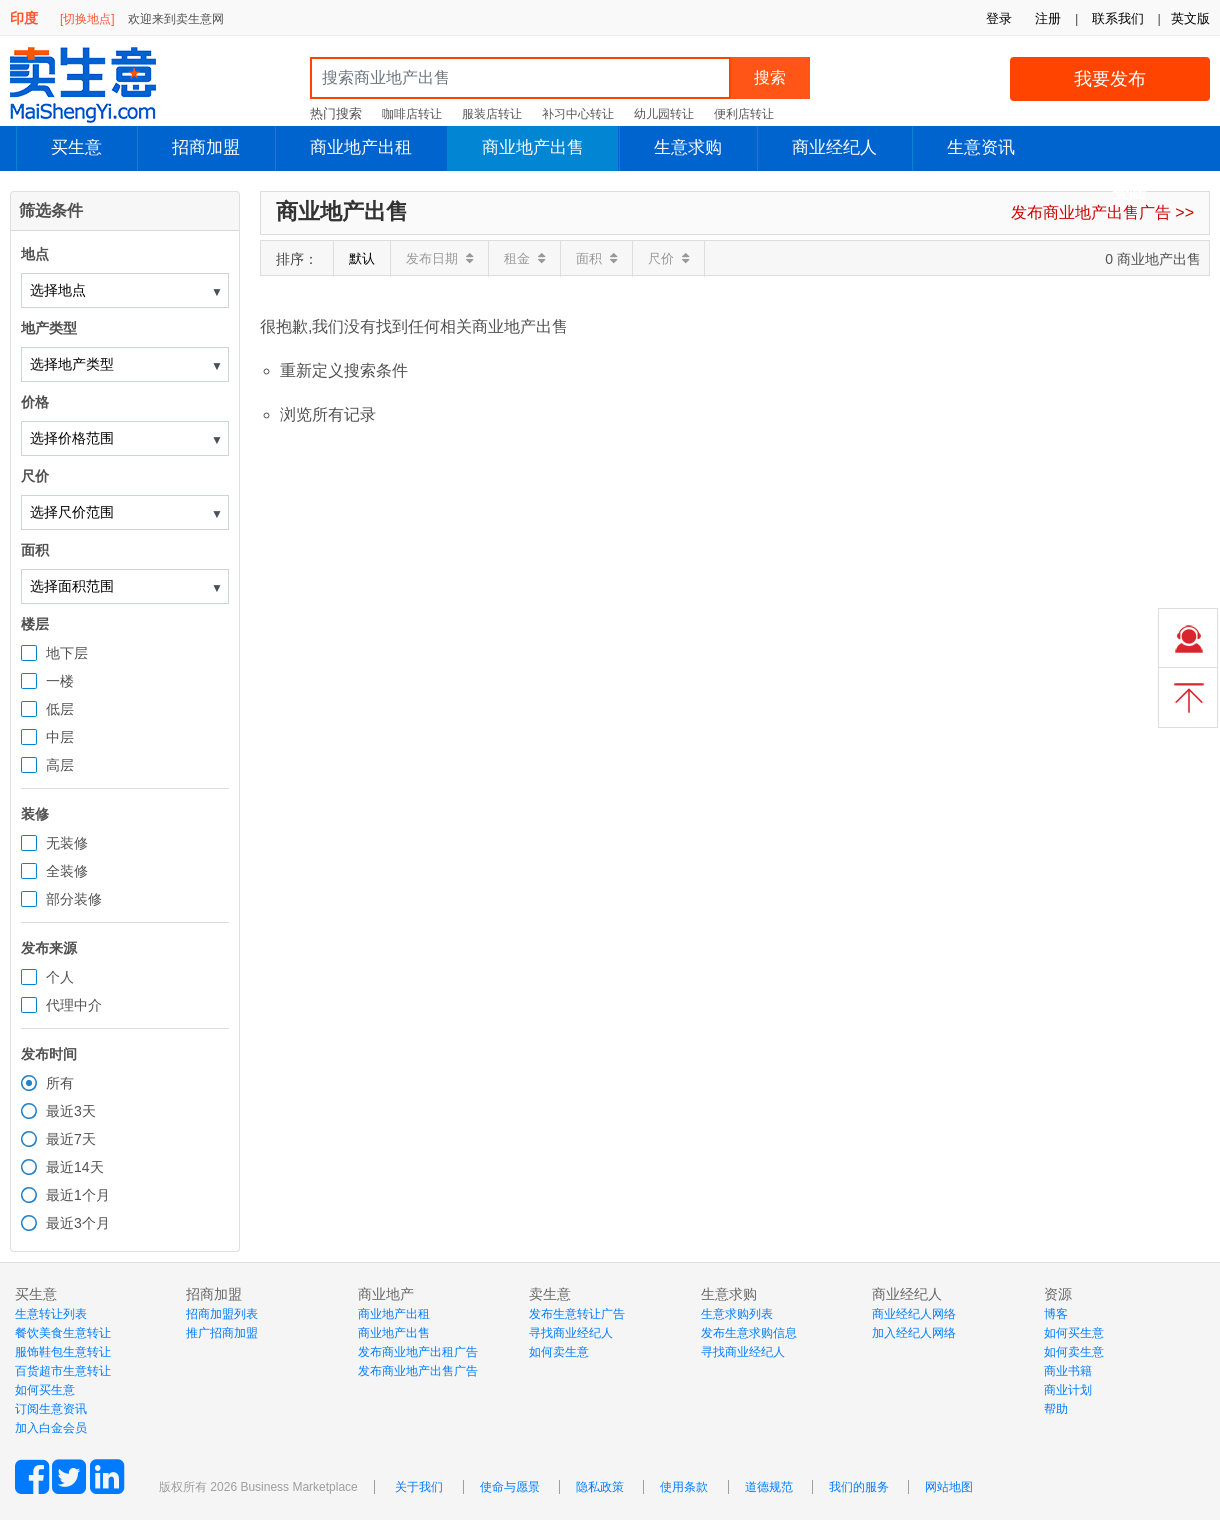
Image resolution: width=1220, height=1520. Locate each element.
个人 (60, 977)
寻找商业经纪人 (571, 1333)
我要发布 (1110, 79)
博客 (1056, 1314)
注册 (1048, 18)
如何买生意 (45, 1390)
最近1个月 (78, 1195)
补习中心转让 (578, 114)
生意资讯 (981, 147)
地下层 (67, 653)
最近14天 (75, 1167)
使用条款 (684, 1487)
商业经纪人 (834, 147)
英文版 (1190, 18)
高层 (60, 765)
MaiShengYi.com (100, 85)
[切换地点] (87, 19)
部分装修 (74, 899)
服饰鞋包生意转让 (63, 1352)
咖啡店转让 (412, 114)
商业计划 (1068, 1390)
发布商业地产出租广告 (418, 1352)
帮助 (1056, 1409)
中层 (60, 737)
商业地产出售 (533, 147)
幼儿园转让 (664, 114)
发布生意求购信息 (749, 1333)
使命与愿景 (510, 1487)
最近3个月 (78, 1223)
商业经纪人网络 (914, 1314)
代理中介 (74, 1005)
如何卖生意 (559, 1352)
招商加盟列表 (222, 1314)
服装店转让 (492, 114)
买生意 (76, 147)
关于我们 (419, 1487)
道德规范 (769, 1487)
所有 (60, 1083)
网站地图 (949, 1487)
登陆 (1129, 192)
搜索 (770, 77)
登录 (999, 18)
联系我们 (1118, 18)
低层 (60, 709)
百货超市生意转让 (63, 1371)
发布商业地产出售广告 (418, 1371)
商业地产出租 (361, 147)
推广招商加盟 (222, 1333)
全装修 (67, 871)
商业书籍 (1068, 1371)
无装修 (67, 843)
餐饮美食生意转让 (63, 1333)
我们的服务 (859, 1487)
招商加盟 (206, 147)
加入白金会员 (51, 1428)
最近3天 (71, 1111)
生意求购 (688, 147)
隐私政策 (600, 1487)
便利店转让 (744, 114)
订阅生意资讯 (51, 1409)
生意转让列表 (51, 1314)
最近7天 (71, 1139)
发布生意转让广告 (577, 1314)
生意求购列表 (737, 1314)
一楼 (60, 681)
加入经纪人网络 (914, 1333)
